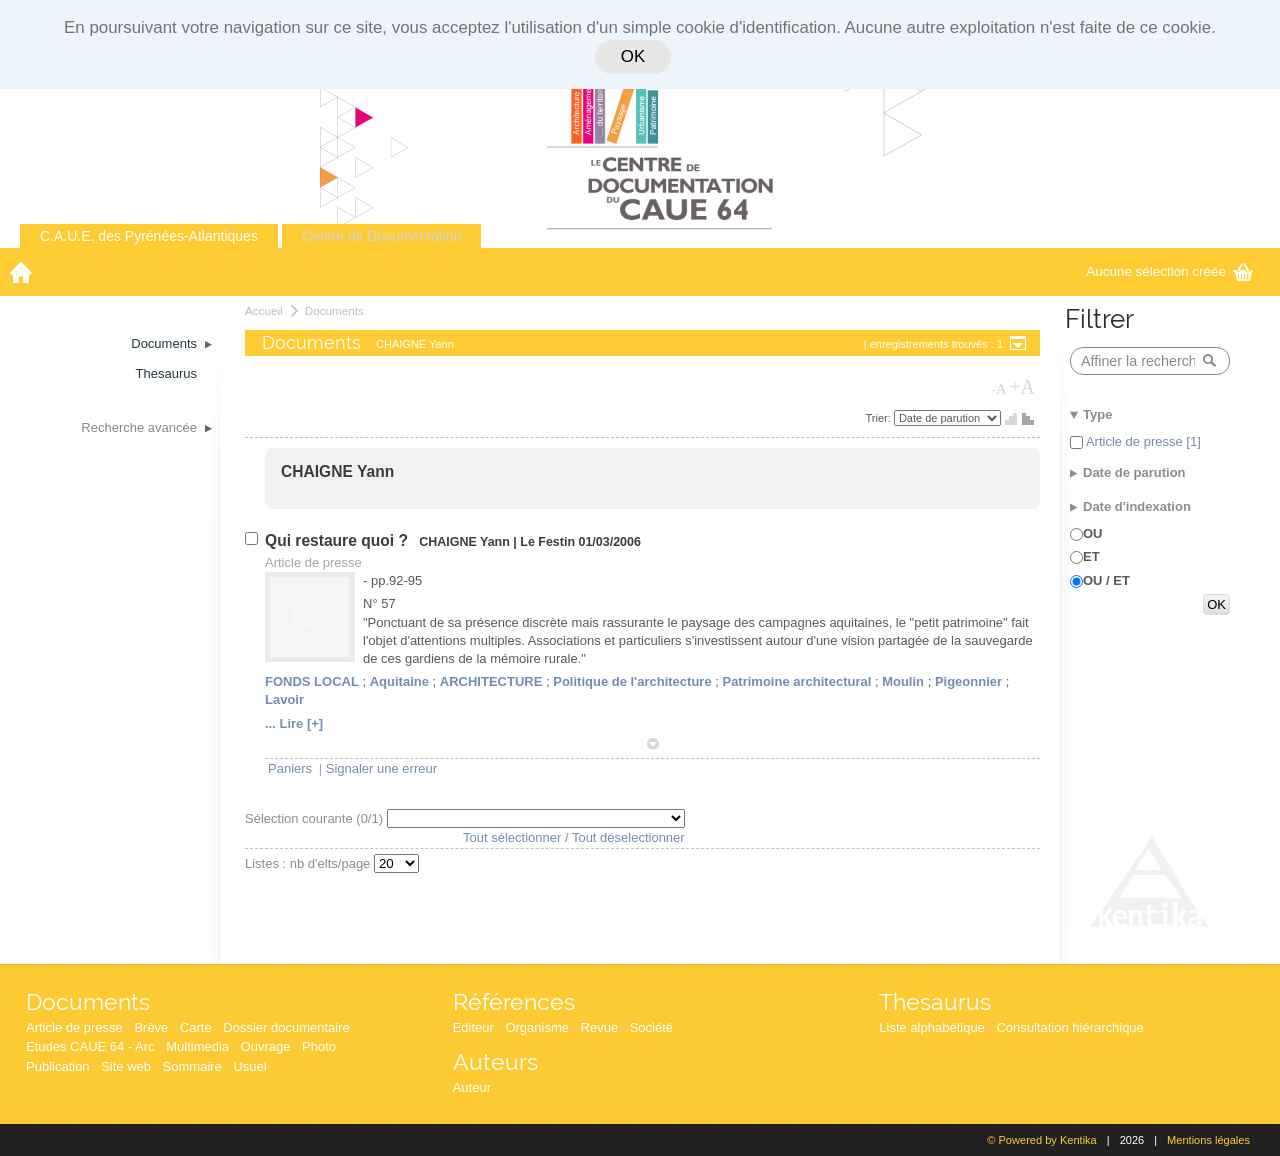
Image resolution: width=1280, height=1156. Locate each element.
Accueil (264, 310)
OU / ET (1106, 580)
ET (1091, 556)
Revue (600, 1027)
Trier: (880, 418)
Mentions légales (1208, 1140)
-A (999, 389)
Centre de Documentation (382, 236)
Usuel (249, 1066)
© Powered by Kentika (1041, 1140)
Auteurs (495, 1061)
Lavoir (284, 699)
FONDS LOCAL (312, 681)
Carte (196, 1027)
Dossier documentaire (286, 1027)
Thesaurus (935, 1001)
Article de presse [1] (1142, 441)
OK (633, 56)
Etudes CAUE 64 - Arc (90, 1046)
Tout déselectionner (628, 837)
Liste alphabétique (932, 1027)
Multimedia (197, 1046)
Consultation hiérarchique (1069, 1027)
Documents (334, 310)
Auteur (472, 1087)
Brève (151, 1027)
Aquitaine (399, 681)
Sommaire (192, 1066)
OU (1093, 533)
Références (514, 1001)
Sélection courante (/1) (316, 818)
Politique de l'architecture (632, 681)
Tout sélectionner (512, 837)
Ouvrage (266, 1046)
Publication (58, 1066)
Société (651, 1027)
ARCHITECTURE (491, 681)
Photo (319, 1046)
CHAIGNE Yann (337, 471)
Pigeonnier (968, 681)
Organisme (537, 1027)
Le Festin (547, 542)
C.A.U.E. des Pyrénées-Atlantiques (149, 236)
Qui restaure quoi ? (338, 540)
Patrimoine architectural (796, 681)
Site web (126, 1066)
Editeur (473, 1027)
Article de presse (74, 1027)
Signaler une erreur (381, 768)
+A (1022, 387)
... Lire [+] (294, 723)
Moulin (903, 681)
